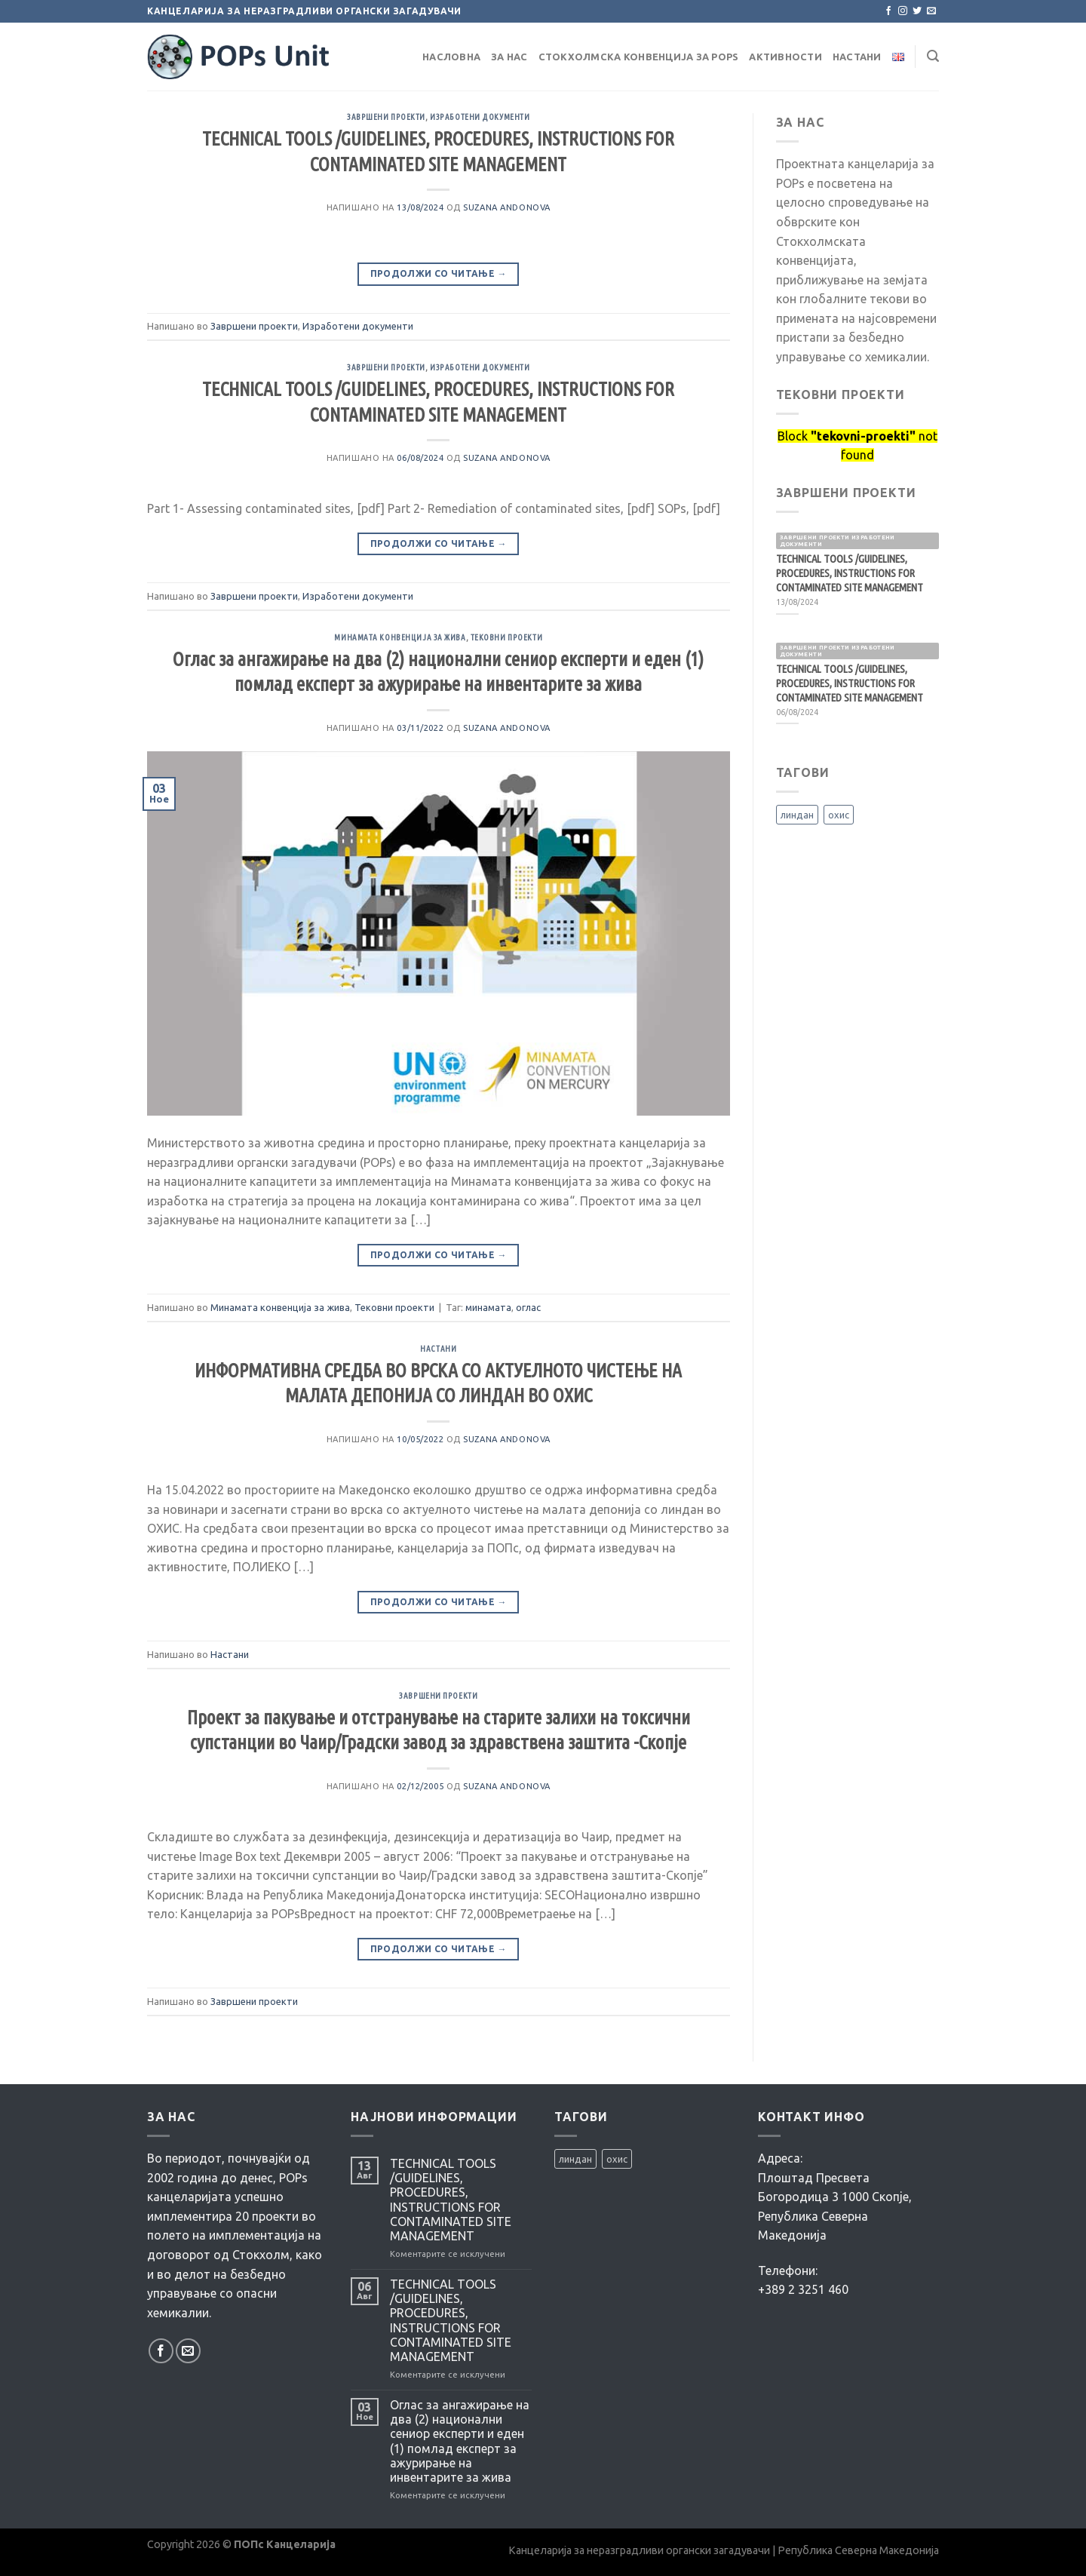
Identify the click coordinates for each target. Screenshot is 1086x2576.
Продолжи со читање (438, 273)
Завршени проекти (386, 116)
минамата (488, 1307)
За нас (509, 56)
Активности (785, 56)
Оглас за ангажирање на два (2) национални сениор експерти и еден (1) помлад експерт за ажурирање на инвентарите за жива (459, 2441)
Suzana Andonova (506, 207)
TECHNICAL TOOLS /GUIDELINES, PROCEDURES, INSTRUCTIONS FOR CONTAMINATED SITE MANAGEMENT (450, 2200)
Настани (857, 56)
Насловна (451, 56)
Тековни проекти (506, 637)
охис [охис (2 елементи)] (838, 814)
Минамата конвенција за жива (399, 637)
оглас (528, 1307)
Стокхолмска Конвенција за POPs (638, 56)
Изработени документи (479, 116)
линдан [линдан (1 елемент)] (797, 814)
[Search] (933, 56)
